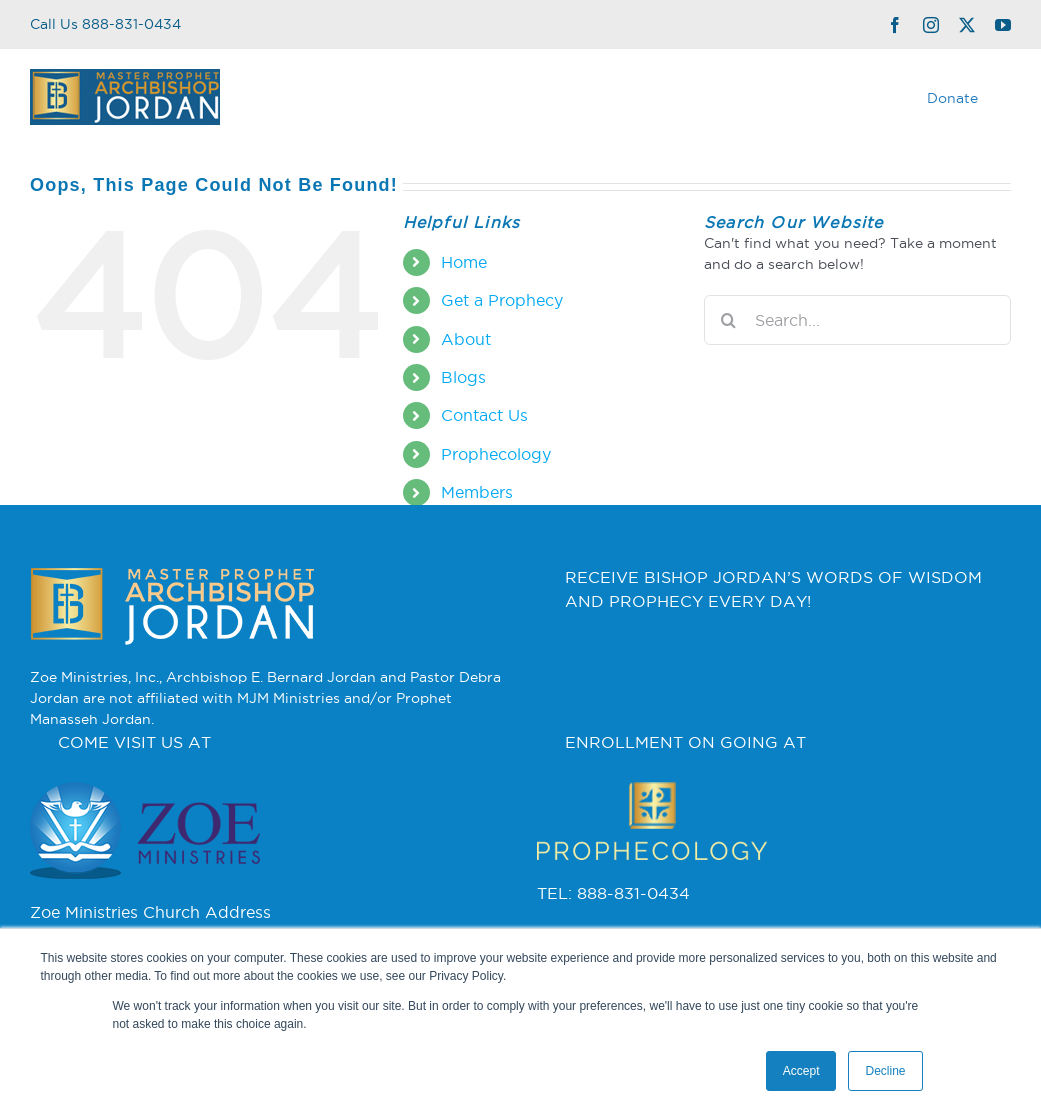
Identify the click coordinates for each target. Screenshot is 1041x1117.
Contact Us (484, 415)
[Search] (729, 320)
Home (464, 262)
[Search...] (857, 320)
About (466, 339)
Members (477, 492)
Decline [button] (885, 1071)
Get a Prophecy (502, 300)
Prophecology (496, 454)
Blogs (463, 377)
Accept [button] (801, 1071)
